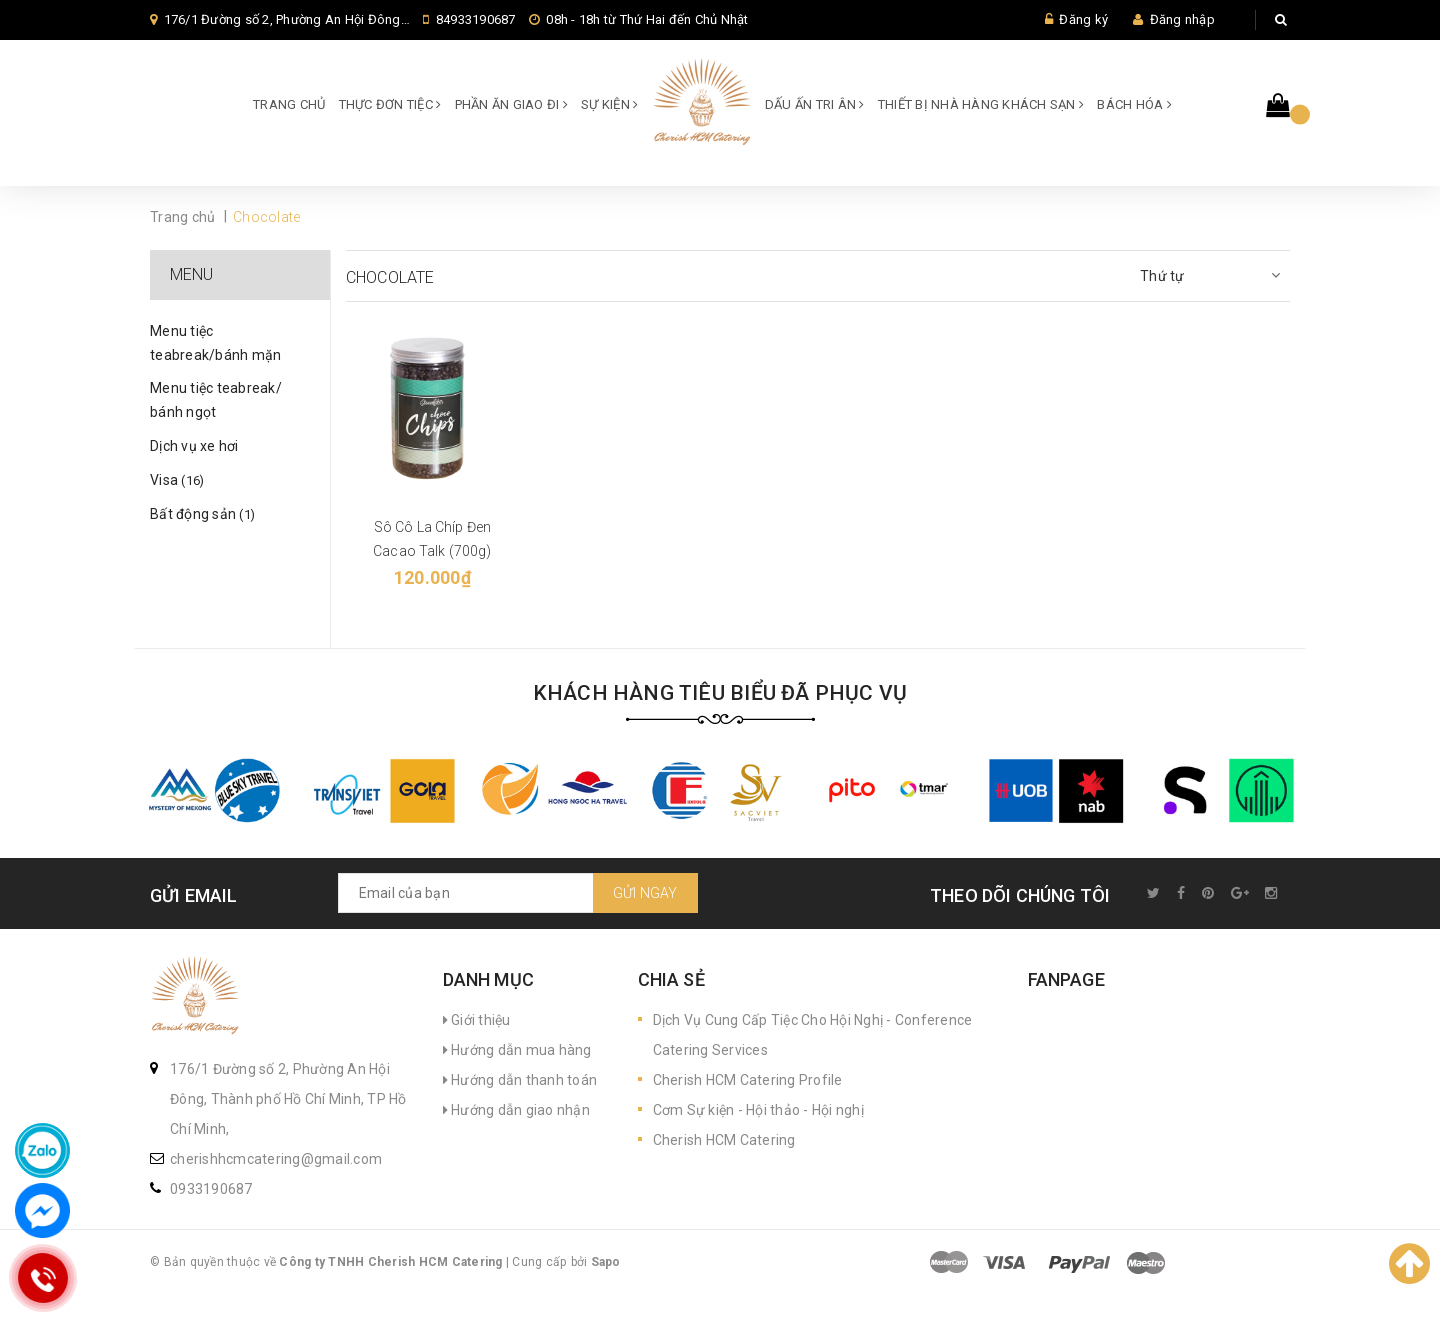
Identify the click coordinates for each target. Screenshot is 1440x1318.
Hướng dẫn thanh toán (520, 1080)
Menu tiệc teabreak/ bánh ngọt (216, 400)
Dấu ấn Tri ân (815, 104)
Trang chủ (289, 104)
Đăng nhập (1182, 19)
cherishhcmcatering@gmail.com (276, 1159)
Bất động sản (202, 514)
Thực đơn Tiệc (390, 104)
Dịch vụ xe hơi (194, 446)
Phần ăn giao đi (511, 104)
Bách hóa (1134, 104)
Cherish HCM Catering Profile (748, 1080)
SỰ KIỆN (609, 104)
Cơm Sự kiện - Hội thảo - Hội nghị (758, 1110)
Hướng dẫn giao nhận (516, 1110)
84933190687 (476, 19)
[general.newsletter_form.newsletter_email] (518, 893)
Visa (177, 480)
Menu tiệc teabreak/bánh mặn (215, 343)
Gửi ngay (645, 893)
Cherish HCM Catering (724, 1140)
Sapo (606, 1262)
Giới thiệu (477, 1020)
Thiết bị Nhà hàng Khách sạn (981, 104)
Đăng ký (1083, 19)
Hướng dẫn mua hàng (517, 1050)
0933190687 (211, 1189)
